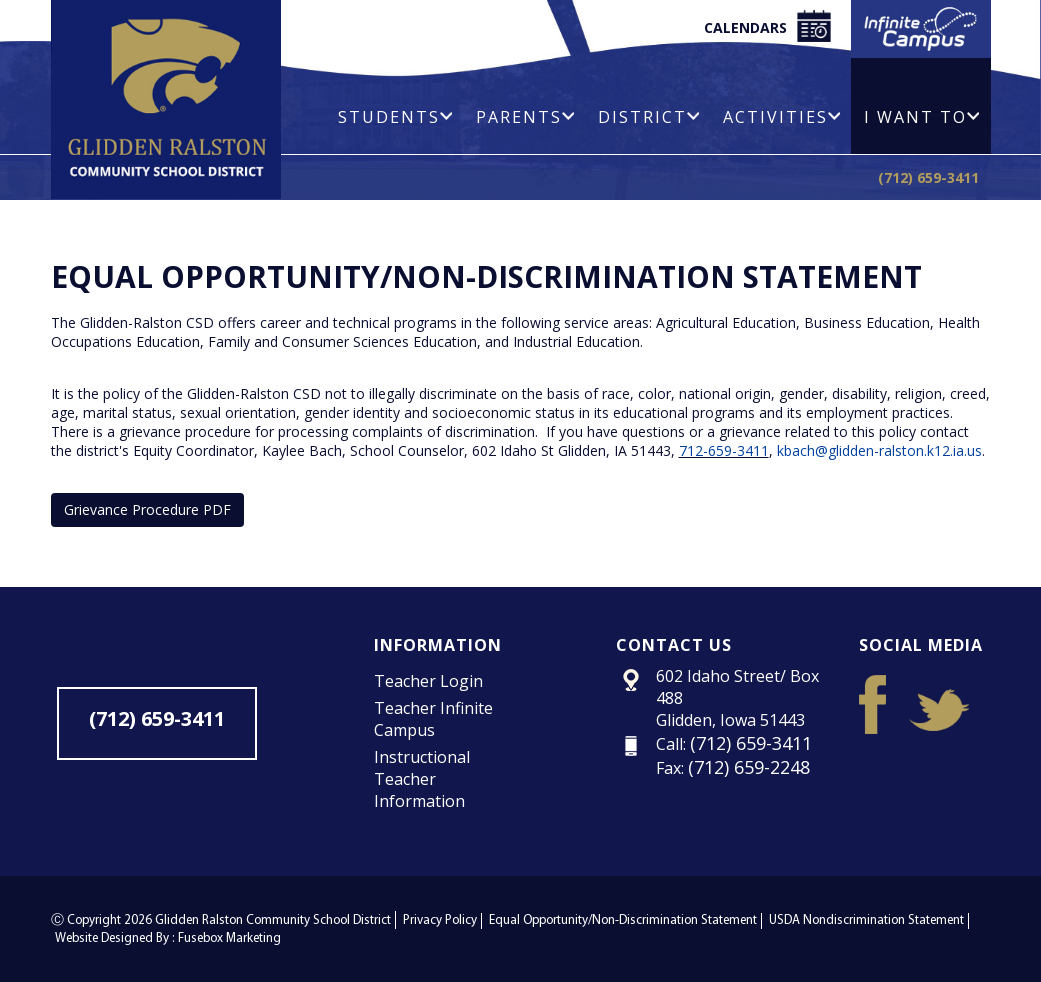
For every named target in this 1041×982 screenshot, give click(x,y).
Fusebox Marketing (229, 938)
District (648, 117)
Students (395, 117)
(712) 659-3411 (928, 177)
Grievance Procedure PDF (147, 509)
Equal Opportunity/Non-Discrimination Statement (623, 920)
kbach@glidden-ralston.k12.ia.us (879, 450)
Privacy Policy (440, 920)
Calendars (767, 26)
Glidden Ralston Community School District (273, 920)
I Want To (921, 117)
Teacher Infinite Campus (433, 719)
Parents (525, 117)
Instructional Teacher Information (422, 779)
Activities (781, 117)
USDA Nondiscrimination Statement (866, 920)
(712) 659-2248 (749, 767)
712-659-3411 (724, 450)
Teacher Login (428, 681)
